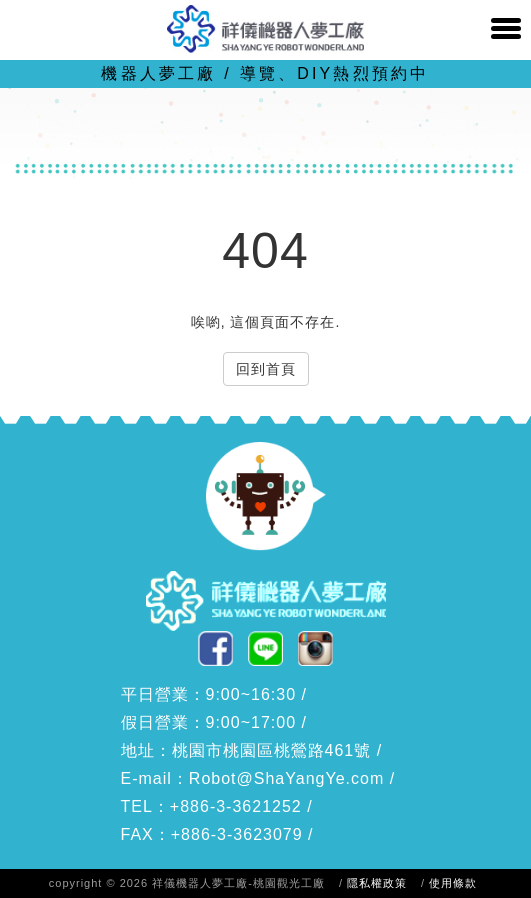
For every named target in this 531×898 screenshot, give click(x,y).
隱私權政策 (377, 883)
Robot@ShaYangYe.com (286, 778)
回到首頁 (266, 369)
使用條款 (453, 883)
